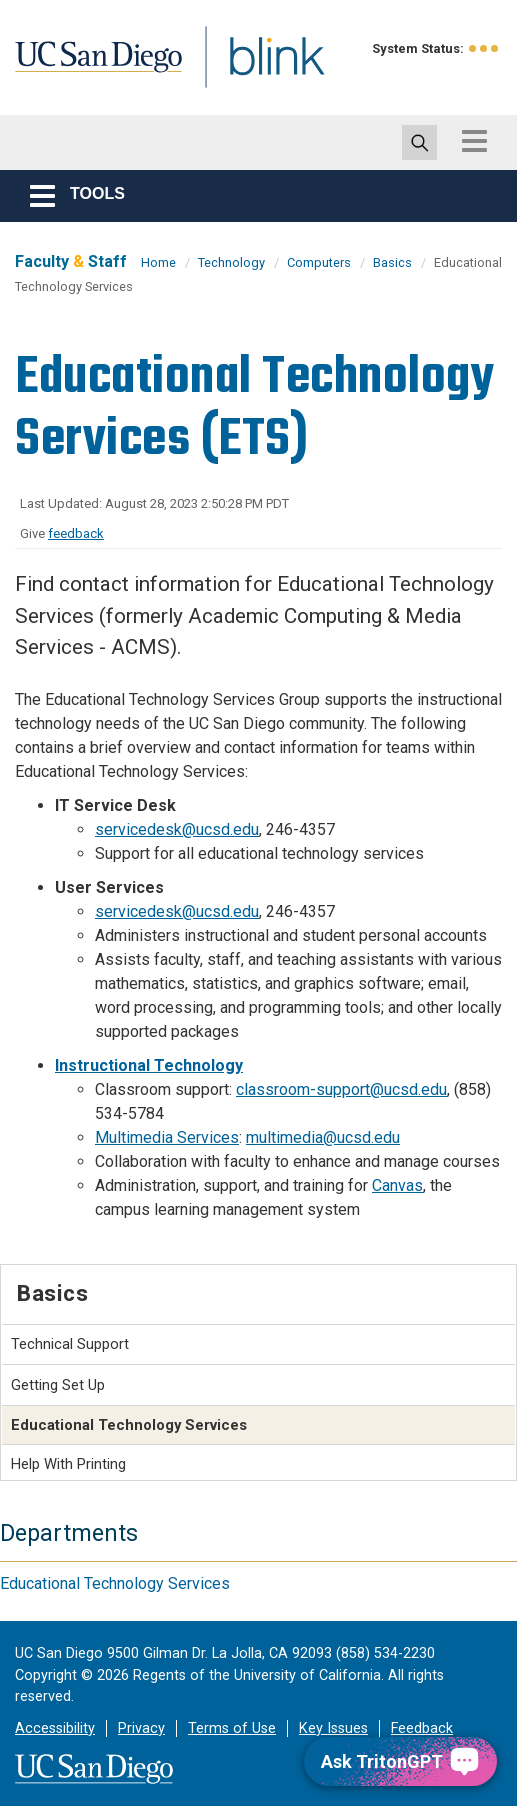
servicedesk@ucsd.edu (177, 829)
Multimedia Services (167, 1137)
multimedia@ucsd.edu (323, 1137)
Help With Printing (68, 1464)
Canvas (397, 1185)
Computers (319, 262)
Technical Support (70, 1344)
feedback (76, 533)
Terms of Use (232, 1728)
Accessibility (55, 1728)
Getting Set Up (58, 1385)
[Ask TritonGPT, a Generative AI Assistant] (400, 1761)
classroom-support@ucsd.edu (341, 1089)
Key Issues (333, 1728)
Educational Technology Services (115, 1583)
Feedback (422, 1728)
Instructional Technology (149, 1065)
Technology (231, 262)
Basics (392, 262)
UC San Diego (105, 73)
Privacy (141, 1728)
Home (158, 262)
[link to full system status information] (484, 48)
